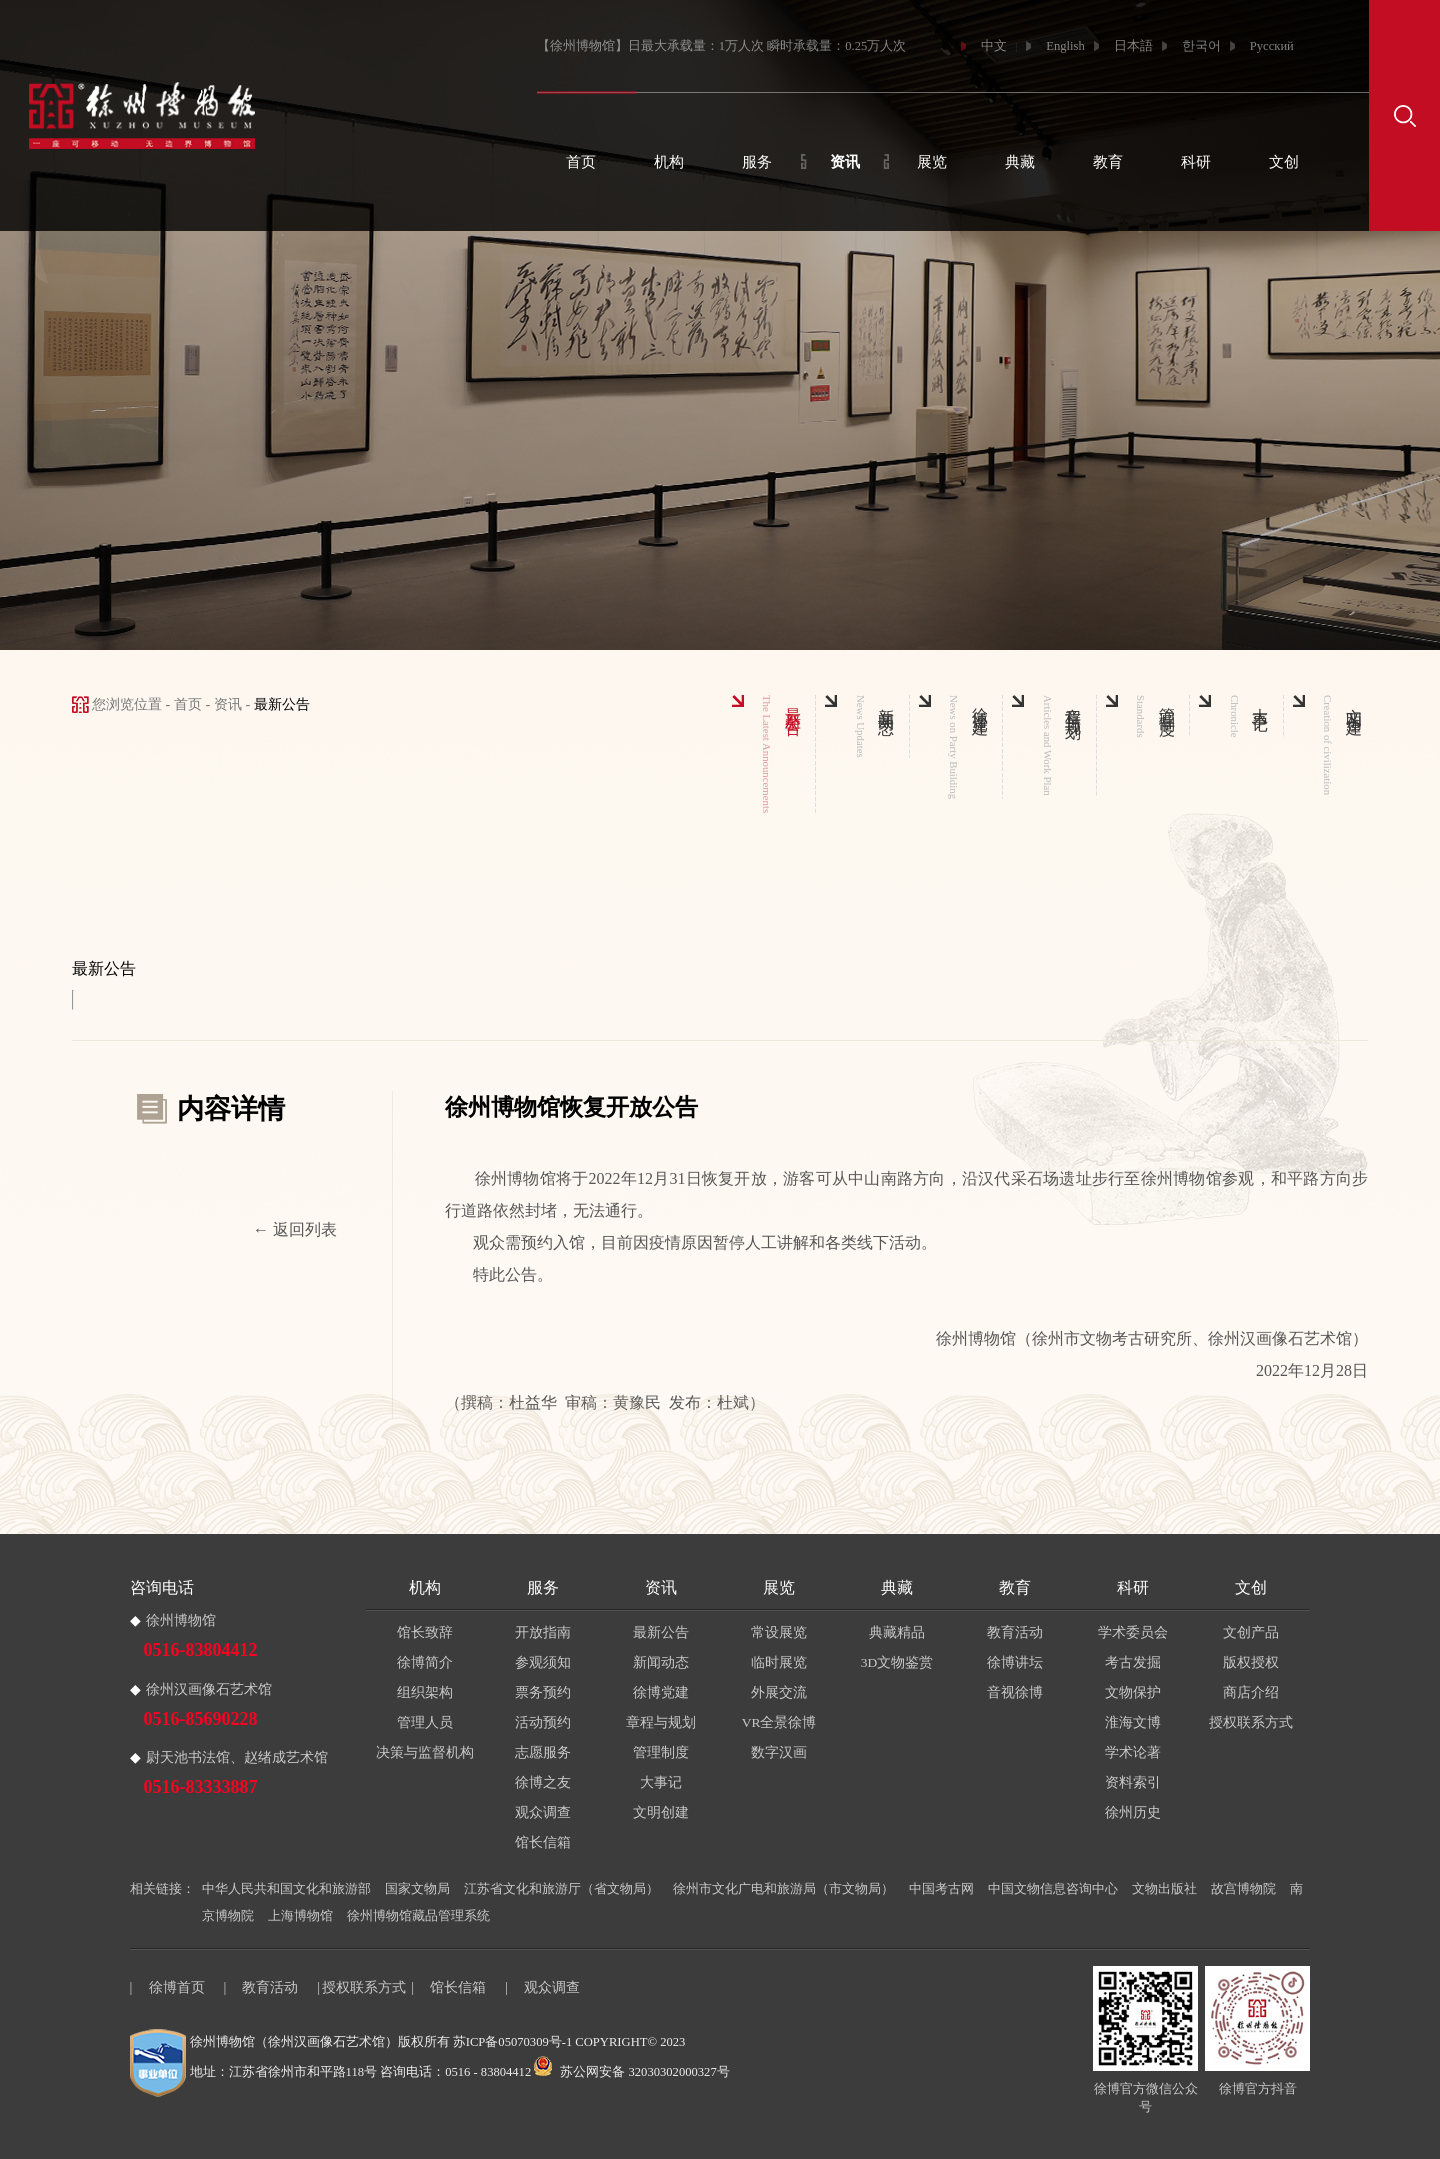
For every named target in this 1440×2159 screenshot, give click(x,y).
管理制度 (661, 1752)
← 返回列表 (295, 1230)
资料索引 (1133, 1782)
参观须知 (543, 1662)
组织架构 (425, 1692)
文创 (1284, 161)
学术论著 (1133, 1752)
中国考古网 (941, 1889)
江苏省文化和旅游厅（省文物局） (561, 1889)
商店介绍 (1251, 1692)
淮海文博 (1133, 1722)
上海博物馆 (300, 1916)
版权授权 (1251, 1662)
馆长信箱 (543, 1842)
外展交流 (779, 1692)
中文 (994, 46)
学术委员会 (1133, 1632)
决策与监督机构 (425, 1752)
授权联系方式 (1251, 1722)
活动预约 (543, 1722)
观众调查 (543, 1812)
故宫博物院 (1243, 1889)
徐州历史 (1133, 1812)
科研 (1196, 161)
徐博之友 (543, 1782)
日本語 (1133, 46)
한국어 (1201, 46)
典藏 (1020, 161)
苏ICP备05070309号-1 (512, 2042)
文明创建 (661, 1812)
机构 (669, 161)
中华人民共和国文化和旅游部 (286, 1889)
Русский (1272, 46)
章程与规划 (661, 1722)
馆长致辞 (425, 1632)
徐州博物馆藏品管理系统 (418, 1916)
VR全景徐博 (779, 1722)
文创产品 (1251, 1632)
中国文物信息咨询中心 (1053, 1889)
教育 (1108, 161)
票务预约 (543, 1692)
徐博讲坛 (1015, 1662)
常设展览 (779, 1632)
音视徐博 (1015, 1692)
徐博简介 (425, 1662)
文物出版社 (1164, 1889)
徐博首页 (177, 1987)
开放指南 (543, 1632)
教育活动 (1015, 1632)
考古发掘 (1133, 1662)
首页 (581, 161)
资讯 (845, 161)
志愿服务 (543, 1752)
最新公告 (661, 1632)
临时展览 (779, 1662)
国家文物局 (417, 1889)
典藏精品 (897, 1632)
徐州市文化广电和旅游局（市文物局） (783, 1889)
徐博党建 (661, 1692)
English (1065, 46)
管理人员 (425, 1722)
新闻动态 (661, 1662)
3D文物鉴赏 (897, 1662)
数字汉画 (779, 1752)
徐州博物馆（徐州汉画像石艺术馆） (294, 2042)
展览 (932, 161)
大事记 (661, 1782)
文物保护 (1133, 1692)
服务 (757, 161)
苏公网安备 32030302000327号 (631, 2072)
